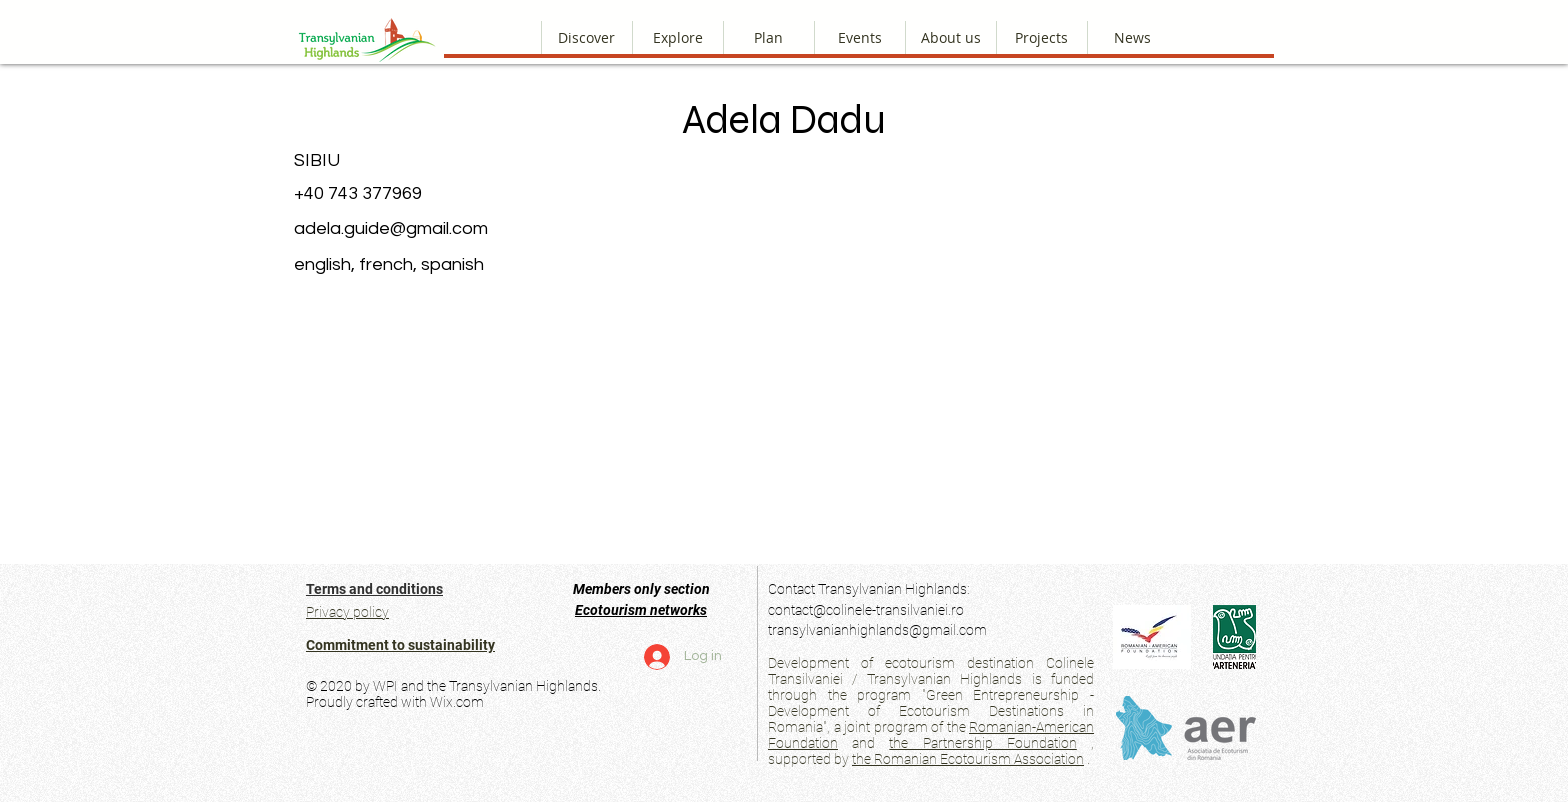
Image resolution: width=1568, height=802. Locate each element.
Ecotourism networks (641, 610)
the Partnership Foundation (982, 743)
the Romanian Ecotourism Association (968, 759)
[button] (950, 37)
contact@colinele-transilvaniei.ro (866, 610)
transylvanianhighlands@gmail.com (877, 630)
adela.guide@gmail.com (391, 228)
